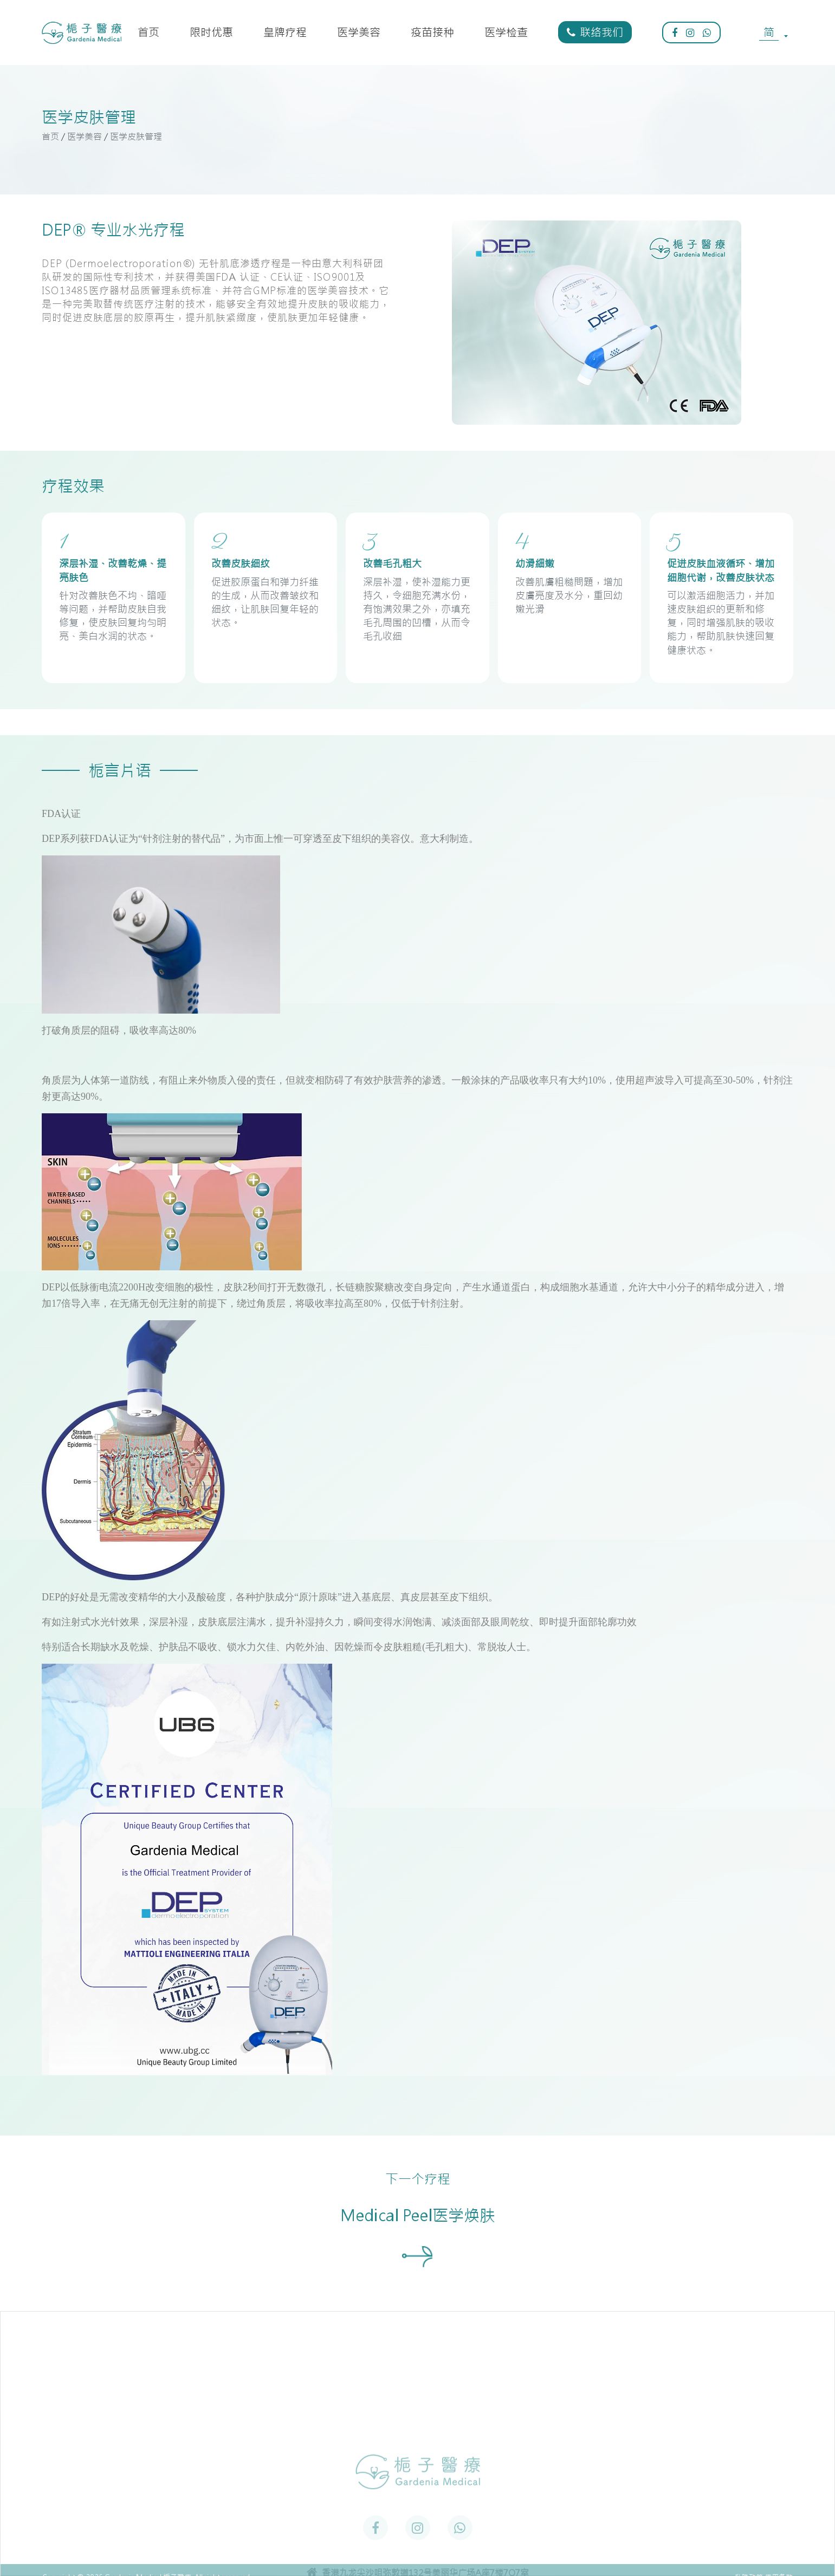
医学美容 (358, 32)
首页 (148, 32)
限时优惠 (211, 32)
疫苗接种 (432, 32)
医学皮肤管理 (136, 136)
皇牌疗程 (285, 32)
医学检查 (506, 32)
